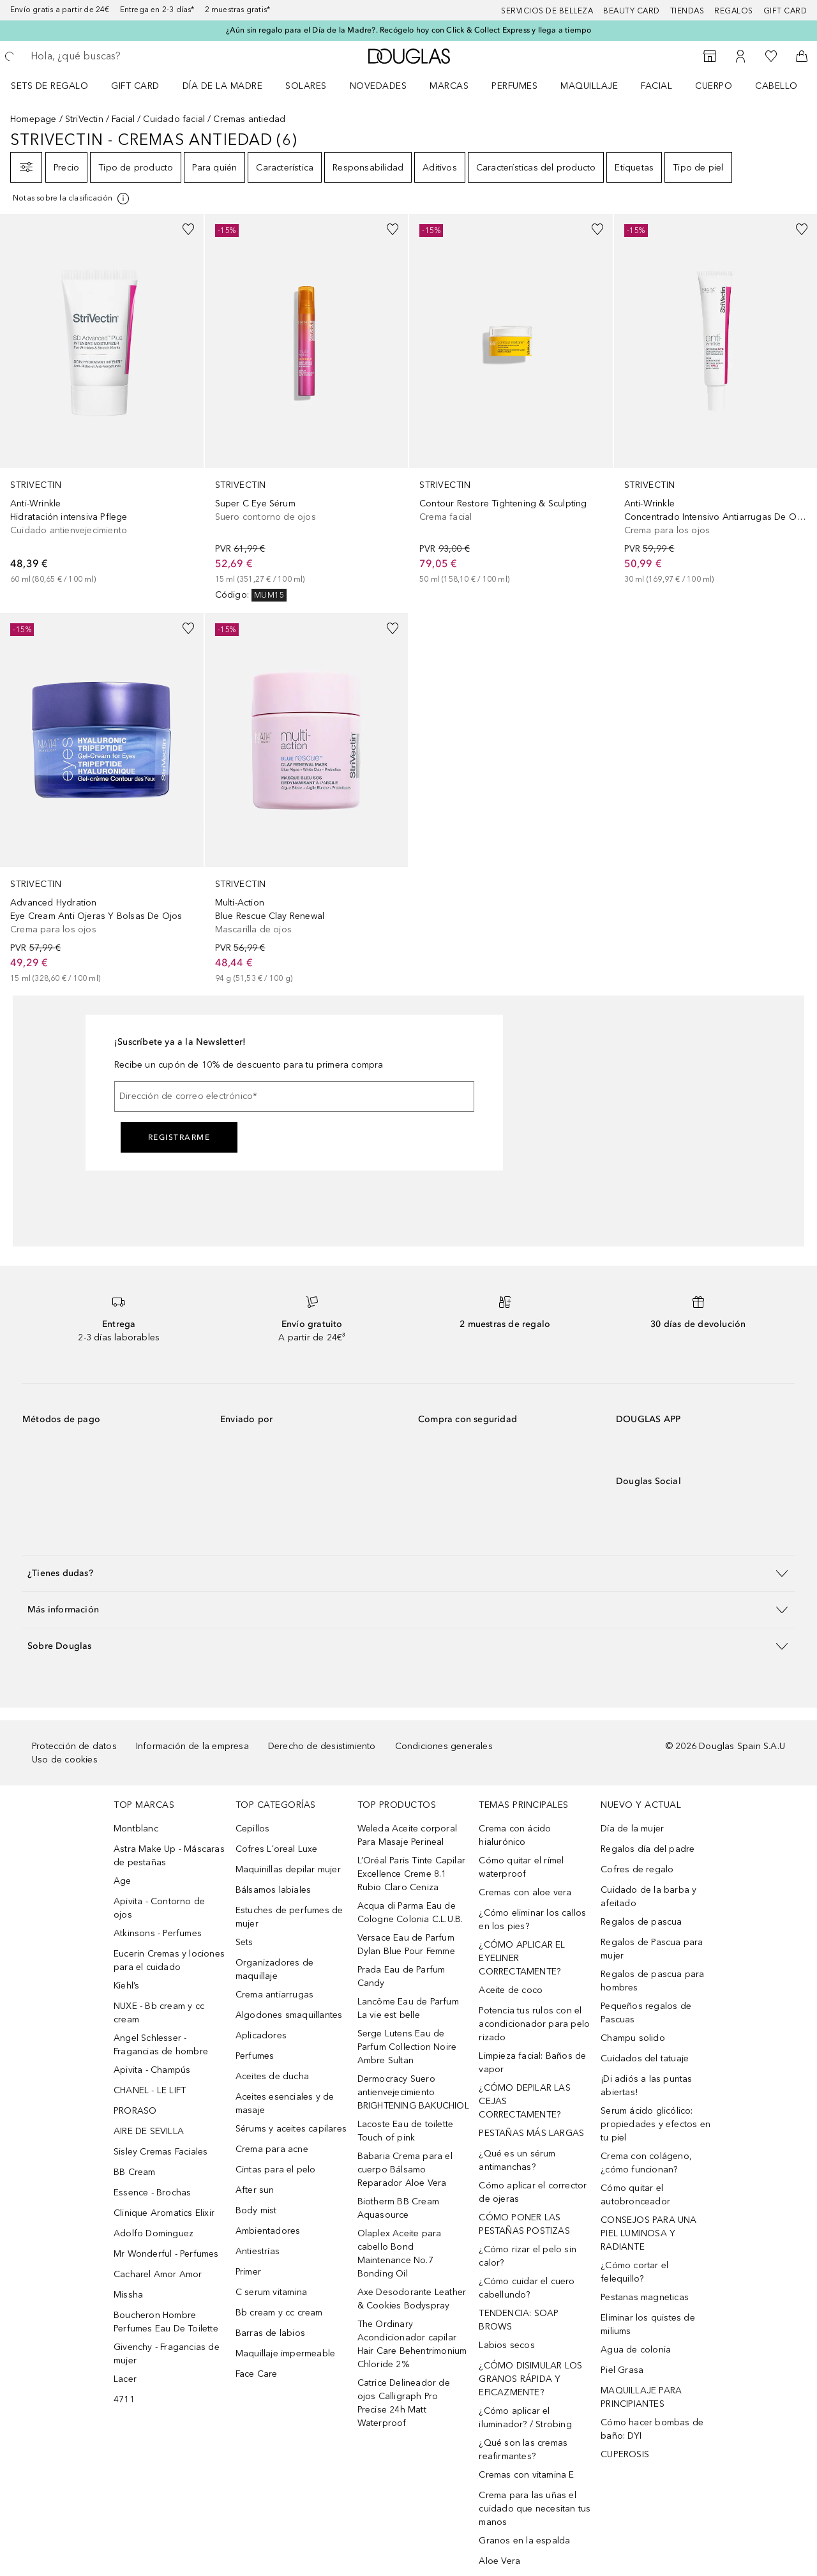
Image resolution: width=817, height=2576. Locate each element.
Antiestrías (258, 2251)
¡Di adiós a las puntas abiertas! (646, 2085)
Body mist (256, 2210)
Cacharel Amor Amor (158, 2274)
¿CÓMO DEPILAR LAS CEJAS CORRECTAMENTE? (524, 2101)
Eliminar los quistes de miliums (648, 2324)
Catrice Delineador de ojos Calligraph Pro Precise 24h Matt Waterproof (403, 2402)
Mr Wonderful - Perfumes (166, 2253)
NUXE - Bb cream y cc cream (159, 2013)
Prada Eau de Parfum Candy (401, 1976)
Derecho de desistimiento (322, 1746)
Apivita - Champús (152, 2070)
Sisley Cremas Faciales (160, 2151)
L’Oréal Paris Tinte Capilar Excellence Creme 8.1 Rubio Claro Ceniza (411, 1874)
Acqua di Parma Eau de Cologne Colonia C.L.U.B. (410, 1912)
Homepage (33, 119)
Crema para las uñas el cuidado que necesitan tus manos (534, 2508)
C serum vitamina (271, 2292)
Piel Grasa (622, 2370)
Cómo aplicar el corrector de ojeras (533, 2192)
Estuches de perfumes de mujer (289, 1917)
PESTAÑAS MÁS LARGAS (531, 2133)
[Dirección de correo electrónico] (294, 1096)
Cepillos (253, 1828)
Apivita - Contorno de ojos (159, 1908)
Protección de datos (74, 1746)
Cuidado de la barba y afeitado (648, 1896)
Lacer (125, 2379)
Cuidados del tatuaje (645, 2058)
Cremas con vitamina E (526, 2474)
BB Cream (135, 2172)
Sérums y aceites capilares (291, 2128)
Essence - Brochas (152, 2192)
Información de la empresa (192, 1746)
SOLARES (306, 85)
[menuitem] (58, 85)
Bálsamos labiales (273, 1889)
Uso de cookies (65, 1759)
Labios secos (506, 2345)
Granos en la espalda (524, 2540)
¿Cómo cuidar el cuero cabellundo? (526, 2288)
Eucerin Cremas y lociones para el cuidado (169, 1960)
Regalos (733, 10)
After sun (255, 2190)
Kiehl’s (126, 1985)
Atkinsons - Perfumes (158, 1933)
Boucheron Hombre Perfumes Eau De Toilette (166, 2322)
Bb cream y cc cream (279, 2312)
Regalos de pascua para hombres (652, 1981)
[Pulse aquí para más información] (72, 198)
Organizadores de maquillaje (274, 1969)
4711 (124, 2399)
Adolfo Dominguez (153, 2233)
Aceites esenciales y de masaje (285, 2103)
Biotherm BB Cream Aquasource (398, 2208)
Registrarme (179, 1137)
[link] (102, 400)
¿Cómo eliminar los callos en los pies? (532, 1919)
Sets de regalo (49, 85)
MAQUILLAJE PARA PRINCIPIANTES (641, 2397)
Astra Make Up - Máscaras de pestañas (169, 1856)
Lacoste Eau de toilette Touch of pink (405, 2131)
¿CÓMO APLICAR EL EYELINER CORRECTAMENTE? (522, 1958)
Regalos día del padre (647, 1849)
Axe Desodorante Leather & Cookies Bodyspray (412, 2299)
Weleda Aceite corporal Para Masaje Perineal (407, 1835)
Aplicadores (261, 2035)
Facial (656, 85)
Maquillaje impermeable (285, 2353)
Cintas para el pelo (276, 2169)
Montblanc (136, 1828)
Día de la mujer (632, 1828)
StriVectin (84, 119)
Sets (244, 1942)
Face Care (257, 2373)
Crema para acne (272, 2149)
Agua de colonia (636, 2349)
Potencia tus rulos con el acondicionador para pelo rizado (534, 2024)
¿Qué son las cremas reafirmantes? (523, 2449)
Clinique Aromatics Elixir (164, 2213)
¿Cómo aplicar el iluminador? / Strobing (525, 2418)
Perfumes (514, 85)
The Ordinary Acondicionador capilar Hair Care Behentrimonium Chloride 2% (412, 2344)
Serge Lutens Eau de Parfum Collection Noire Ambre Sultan (407, 2047)
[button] (408, 1573)
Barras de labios (270, 2333)
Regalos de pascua (641, 1921)
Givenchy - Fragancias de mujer (167, 2354)
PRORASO (135, 2110)
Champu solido (633, 2038)
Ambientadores (268, 2230)
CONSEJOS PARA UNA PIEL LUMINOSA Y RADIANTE (648, 2233)
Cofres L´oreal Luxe (277, 1849)
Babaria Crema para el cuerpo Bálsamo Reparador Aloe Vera (405, 2169)
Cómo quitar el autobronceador (635, 2195)
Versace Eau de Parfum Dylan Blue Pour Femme (406, 1944)
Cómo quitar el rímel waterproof (521, 1867)
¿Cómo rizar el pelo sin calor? (527, 2256)
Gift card (785, 10)
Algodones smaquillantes (289, 2015)
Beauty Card (631, 10)
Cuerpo (713, 85)
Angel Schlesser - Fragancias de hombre (161, 2045)
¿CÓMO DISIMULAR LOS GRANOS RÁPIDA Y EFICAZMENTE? (530, 2379)
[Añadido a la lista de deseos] (188, 229)
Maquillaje (589, 85)
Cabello (776, 85)
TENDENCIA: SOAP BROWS (518, 2320)
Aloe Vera (499, 2561)
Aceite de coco (511, 1990)
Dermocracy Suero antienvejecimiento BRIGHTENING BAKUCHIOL (413, 2092)
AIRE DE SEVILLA (149, 2131)
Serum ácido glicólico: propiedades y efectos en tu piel (655, 2124)
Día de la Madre (223, 85)
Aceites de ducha (272, 2076)
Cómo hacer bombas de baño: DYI (652, 2429)
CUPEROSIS (625, 2454)
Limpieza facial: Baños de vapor (532, 2062)
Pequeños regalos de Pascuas (646, 2013)
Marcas (449, 85)
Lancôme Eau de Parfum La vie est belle (408, 2008)
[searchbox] (124, 56)
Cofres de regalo (637, 1869)
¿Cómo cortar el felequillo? (634, 2272)
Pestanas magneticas (645, 2297)
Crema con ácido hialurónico (515, 1835)
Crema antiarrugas (274, 1994)
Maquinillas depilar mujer (288, 1869)
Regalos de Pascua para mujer (652, 1949)
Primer (248, 2271)
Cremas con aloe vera (525, 1892)
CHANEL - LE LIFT (150, 2090)
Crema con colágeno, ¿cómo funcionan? (646, 2163)
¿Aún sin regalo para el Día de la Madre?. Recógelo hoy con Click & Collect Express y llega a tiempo (409, 30)
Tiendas (687, 10)
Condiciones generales (444, 1746)
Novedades (378, 85)
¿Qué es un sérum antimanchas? (517, 2160)
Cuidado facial (174, 119)
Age (122, 1880)
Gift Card (135, 85)
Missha (128, 2294)
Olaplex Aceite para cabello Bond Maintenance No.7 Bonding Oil (399, 2253)
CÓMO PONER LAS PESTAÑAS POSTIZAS (524, 2224)
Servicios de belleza (547, 10)
